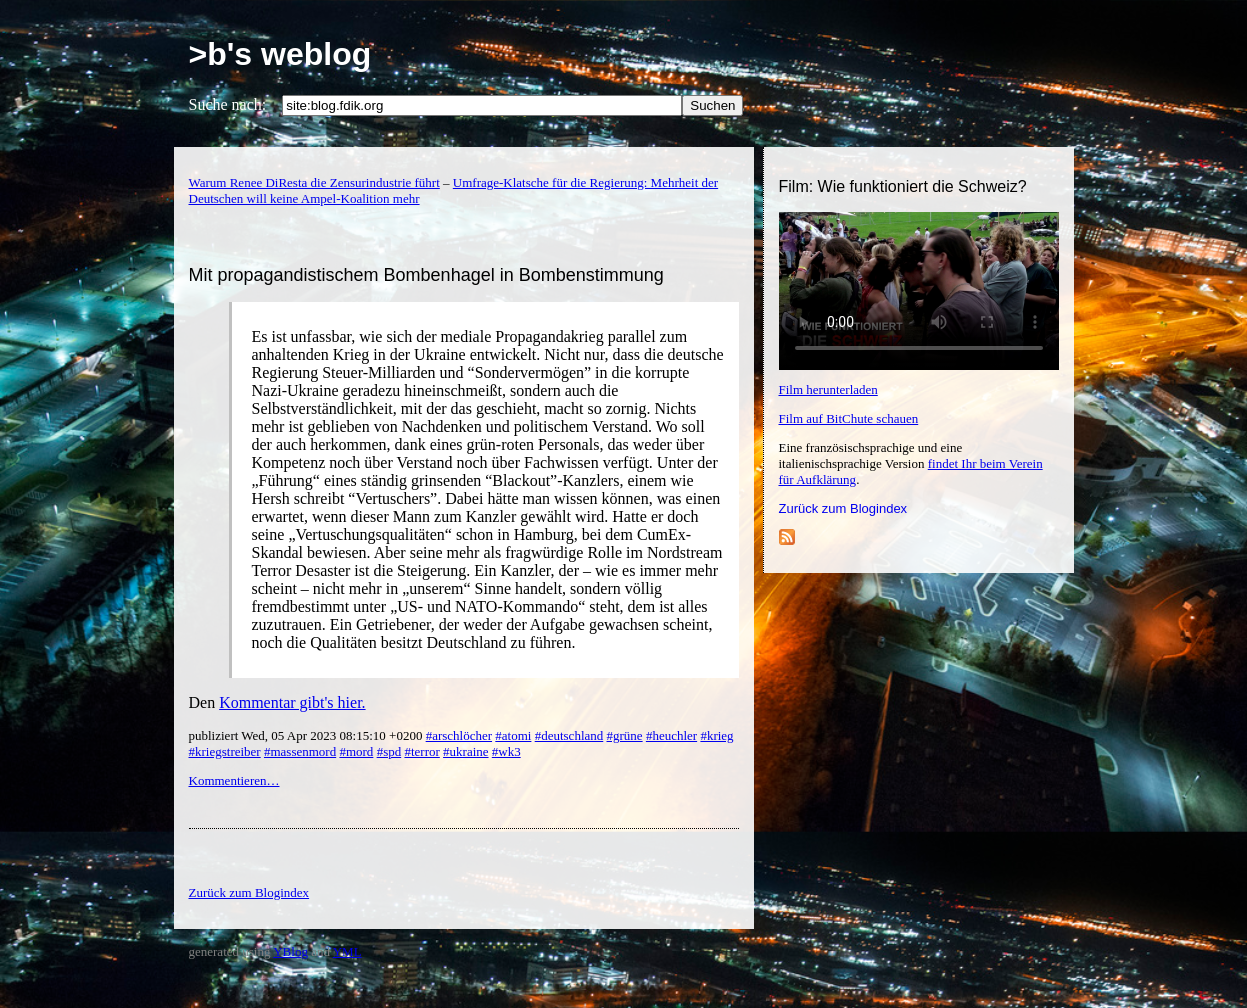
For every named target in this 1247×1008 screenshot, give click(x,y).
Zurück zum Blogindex (843, 508)
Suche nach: (228, 104)
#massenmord (300, 751)
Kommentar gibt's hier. (292, 702)
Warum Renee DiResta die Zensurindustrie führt (314, 182)
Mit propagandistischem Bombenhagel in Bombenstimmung (426, 275)
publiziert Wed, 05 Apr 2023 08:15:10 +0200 (307, 735)
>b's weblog (280, 54)
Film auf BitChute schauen (849, 418)
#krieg (716, 735)
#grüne (625, 735)
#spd (389, 751)
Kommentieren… (234, 780)
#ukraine (465, 751)
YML (347, 951)
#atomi (513, 735)
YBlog (290, 951)
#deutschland (569, 735)
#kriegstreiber (225, 751)
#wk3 (506, 751)
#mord (356, 751)
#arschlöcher (459, 735)
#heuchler (671, 735)
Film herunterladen (828, 389)
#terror (421, 751)
